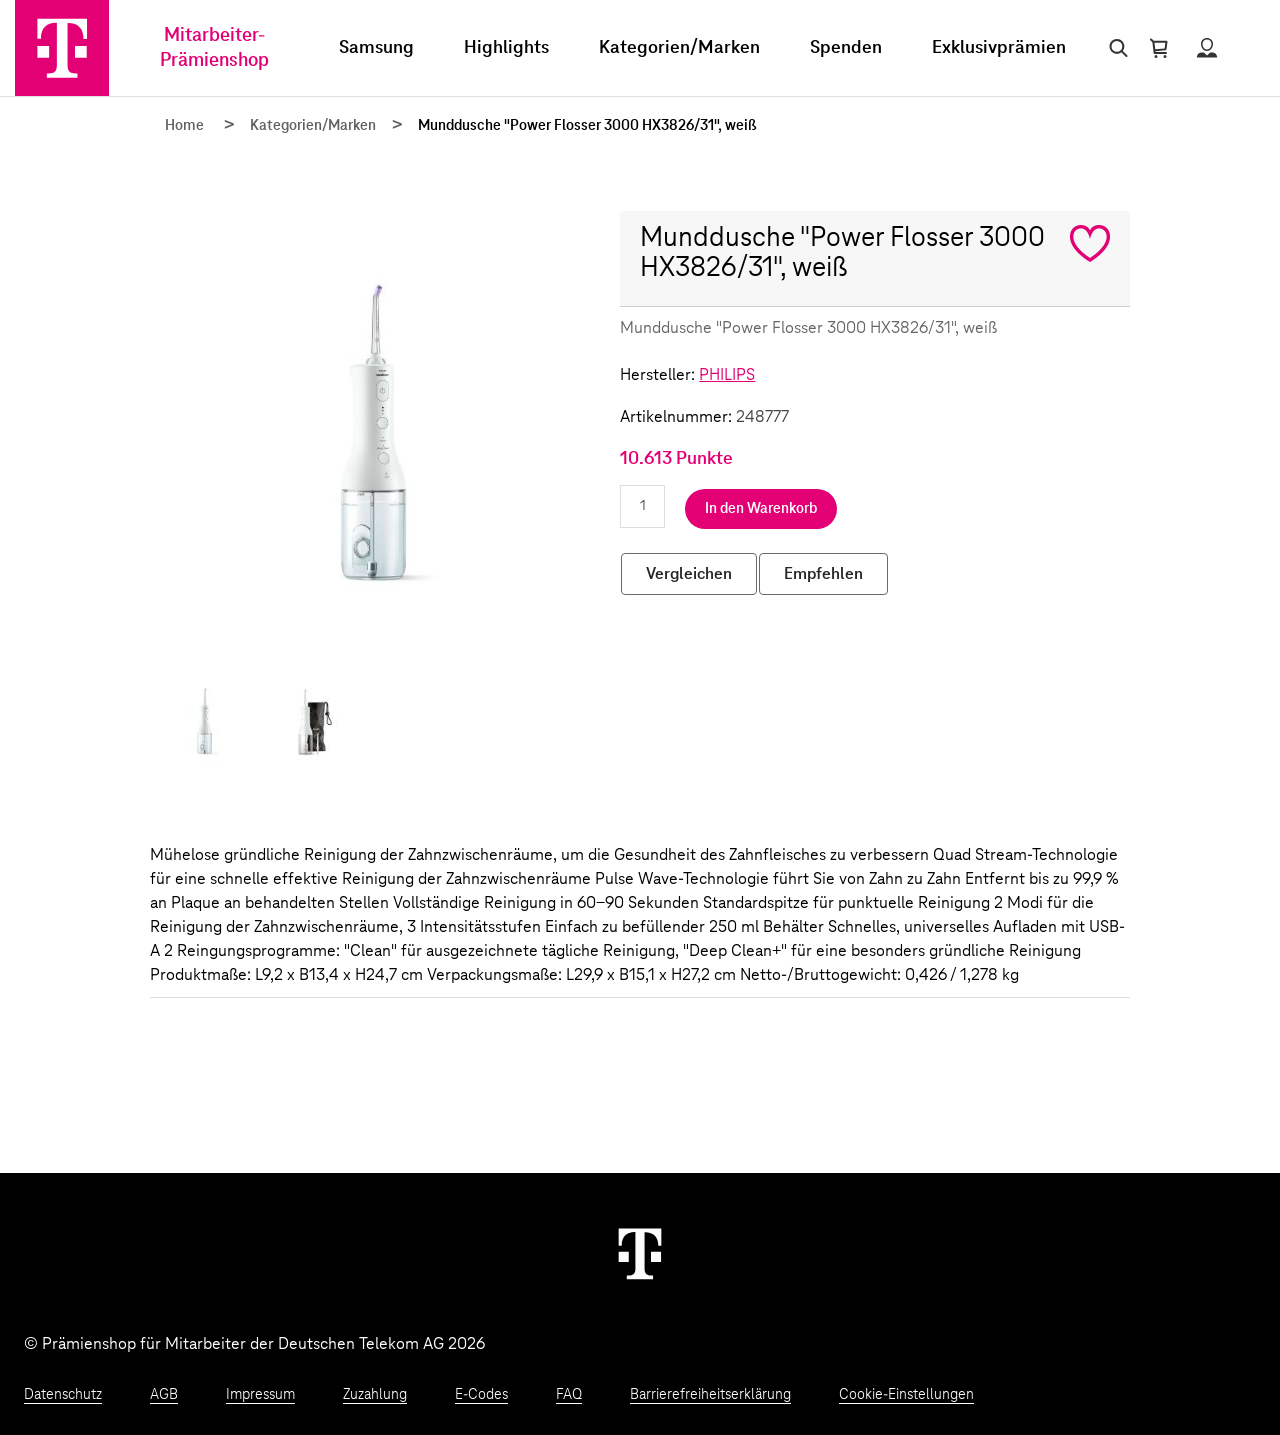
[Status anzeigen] (1207, 48)
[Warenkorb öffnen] (1159, 48)
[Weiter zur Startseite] (640, 1253)
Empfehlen (823, 574)
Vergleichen (689, 574)
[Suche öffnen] (1114, 48)
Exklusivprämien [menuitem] (999, 48)
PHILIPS (727, 375)
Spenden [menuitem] (846, 48)
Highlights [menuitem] (506, 48)
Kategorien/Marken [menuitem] (679, 48)
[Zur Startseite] (62, 48)
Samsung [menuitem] (376, 48)
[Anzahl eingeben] (642, 506)
